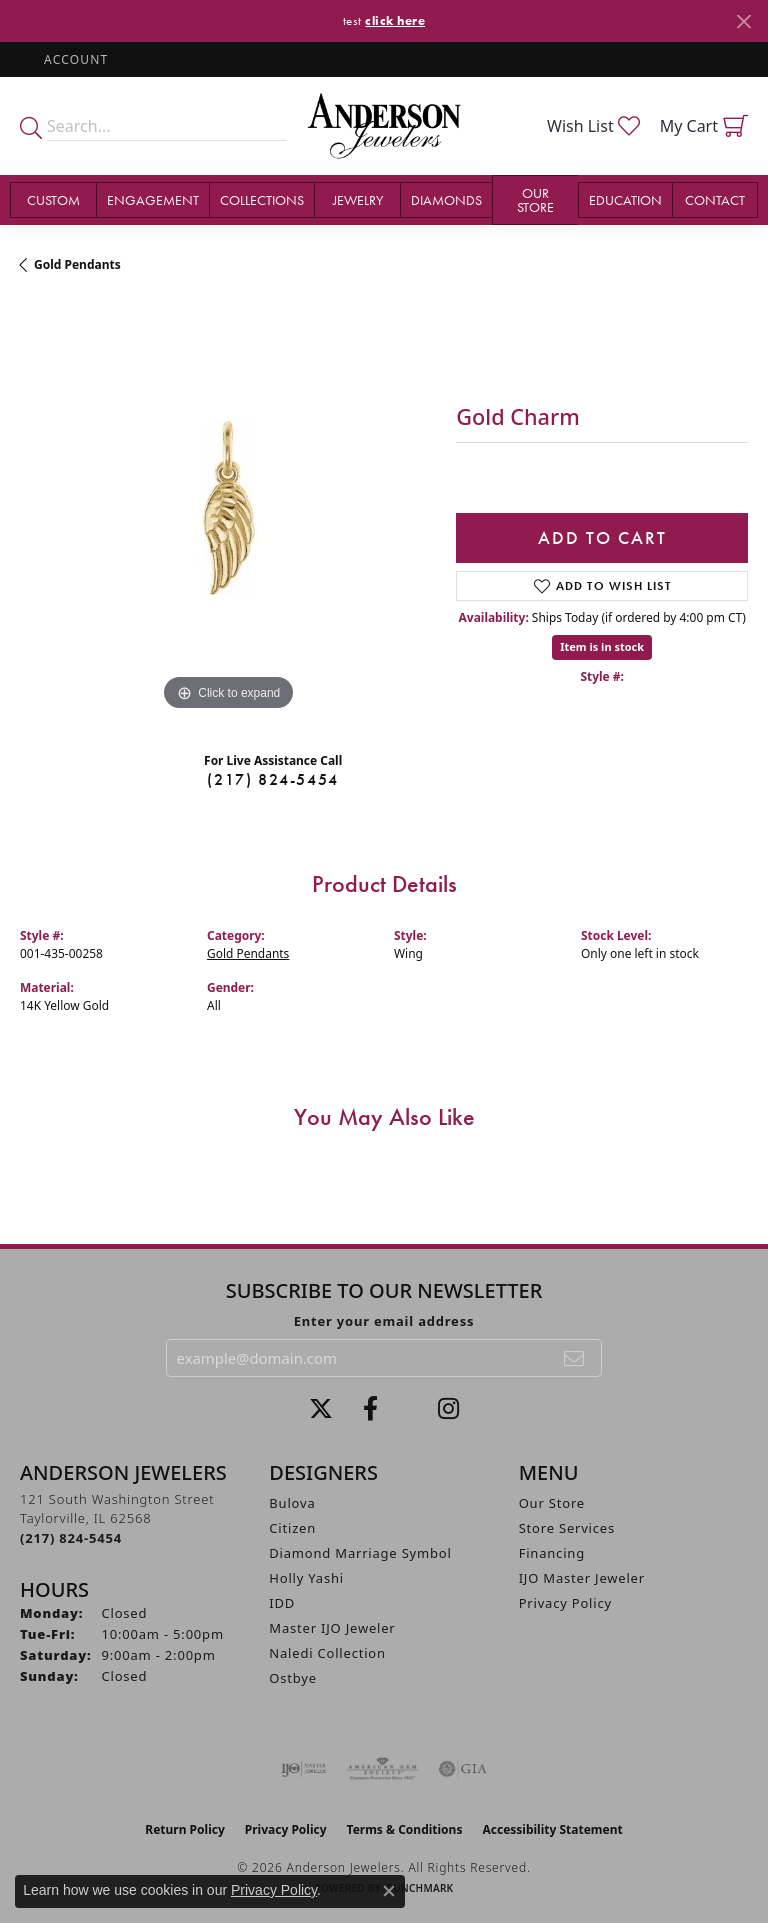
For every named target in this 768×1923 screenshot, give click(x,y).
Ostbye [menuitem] (293, 1678)
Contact (715, 200)
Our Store (535, 200)
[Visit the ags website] (383, 1769)
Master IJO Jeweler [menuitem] (332, 1628)
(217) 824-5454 (272, 779)
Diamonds (446, 200)
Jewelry (358, 200)
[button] (74, 59)
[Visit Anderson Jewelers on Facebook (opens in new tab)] (370, 1409)
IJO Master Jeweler (582, 1578)
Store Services (567, 1528)
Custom (53, 200)
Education (625, 200)
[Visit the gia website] (463, 1769)
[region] (228, 508)
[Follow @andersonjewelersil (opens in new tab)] (448, 1409)
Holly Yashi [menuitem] (306, 1578)
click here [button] (395, 20)
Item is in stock (602, 646)
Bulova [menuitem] (292, 1503)
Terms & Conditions (405, 1829)
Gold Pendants (77, 264)
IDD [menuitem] (282, 1603)
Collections (262, 200)
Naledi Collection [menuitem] (327, 1653)
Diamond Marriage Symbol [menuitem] (360, 1553)
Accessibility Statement (552, 1829)
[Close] (743, 21)
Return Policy (185, 1829)
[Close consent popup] (389, 1891)
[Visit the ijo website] (303, 1769)
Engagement (153, 200)
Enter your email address (384, 1321)
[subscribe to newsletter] (575, 1358)
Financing (552, 1553)
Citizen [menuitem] (292, 1528)
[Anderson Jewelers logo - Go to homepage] (384, 126)
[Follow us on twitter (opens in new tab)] (321, 1409)
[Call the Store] (71, 1538)
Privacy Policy (565, 1603)
